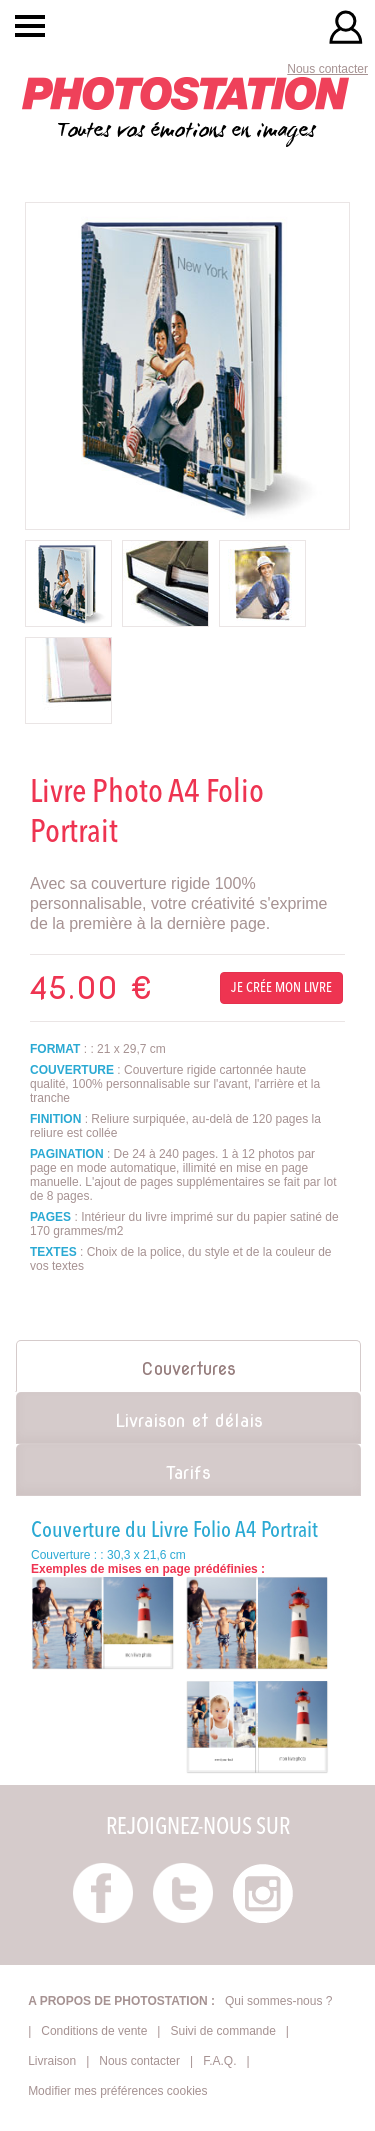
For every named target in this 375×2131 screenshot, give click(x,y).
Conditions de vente (94, 2031)
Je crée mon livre (281, 988)
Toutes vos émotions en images (186, 111)
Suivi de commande (222, 2031)
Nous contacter (327, 69)
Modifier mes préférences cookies (117, 2091)
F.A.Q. (219, 2061)
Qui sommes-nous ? (278, 2001)
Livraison (52, 2061)
